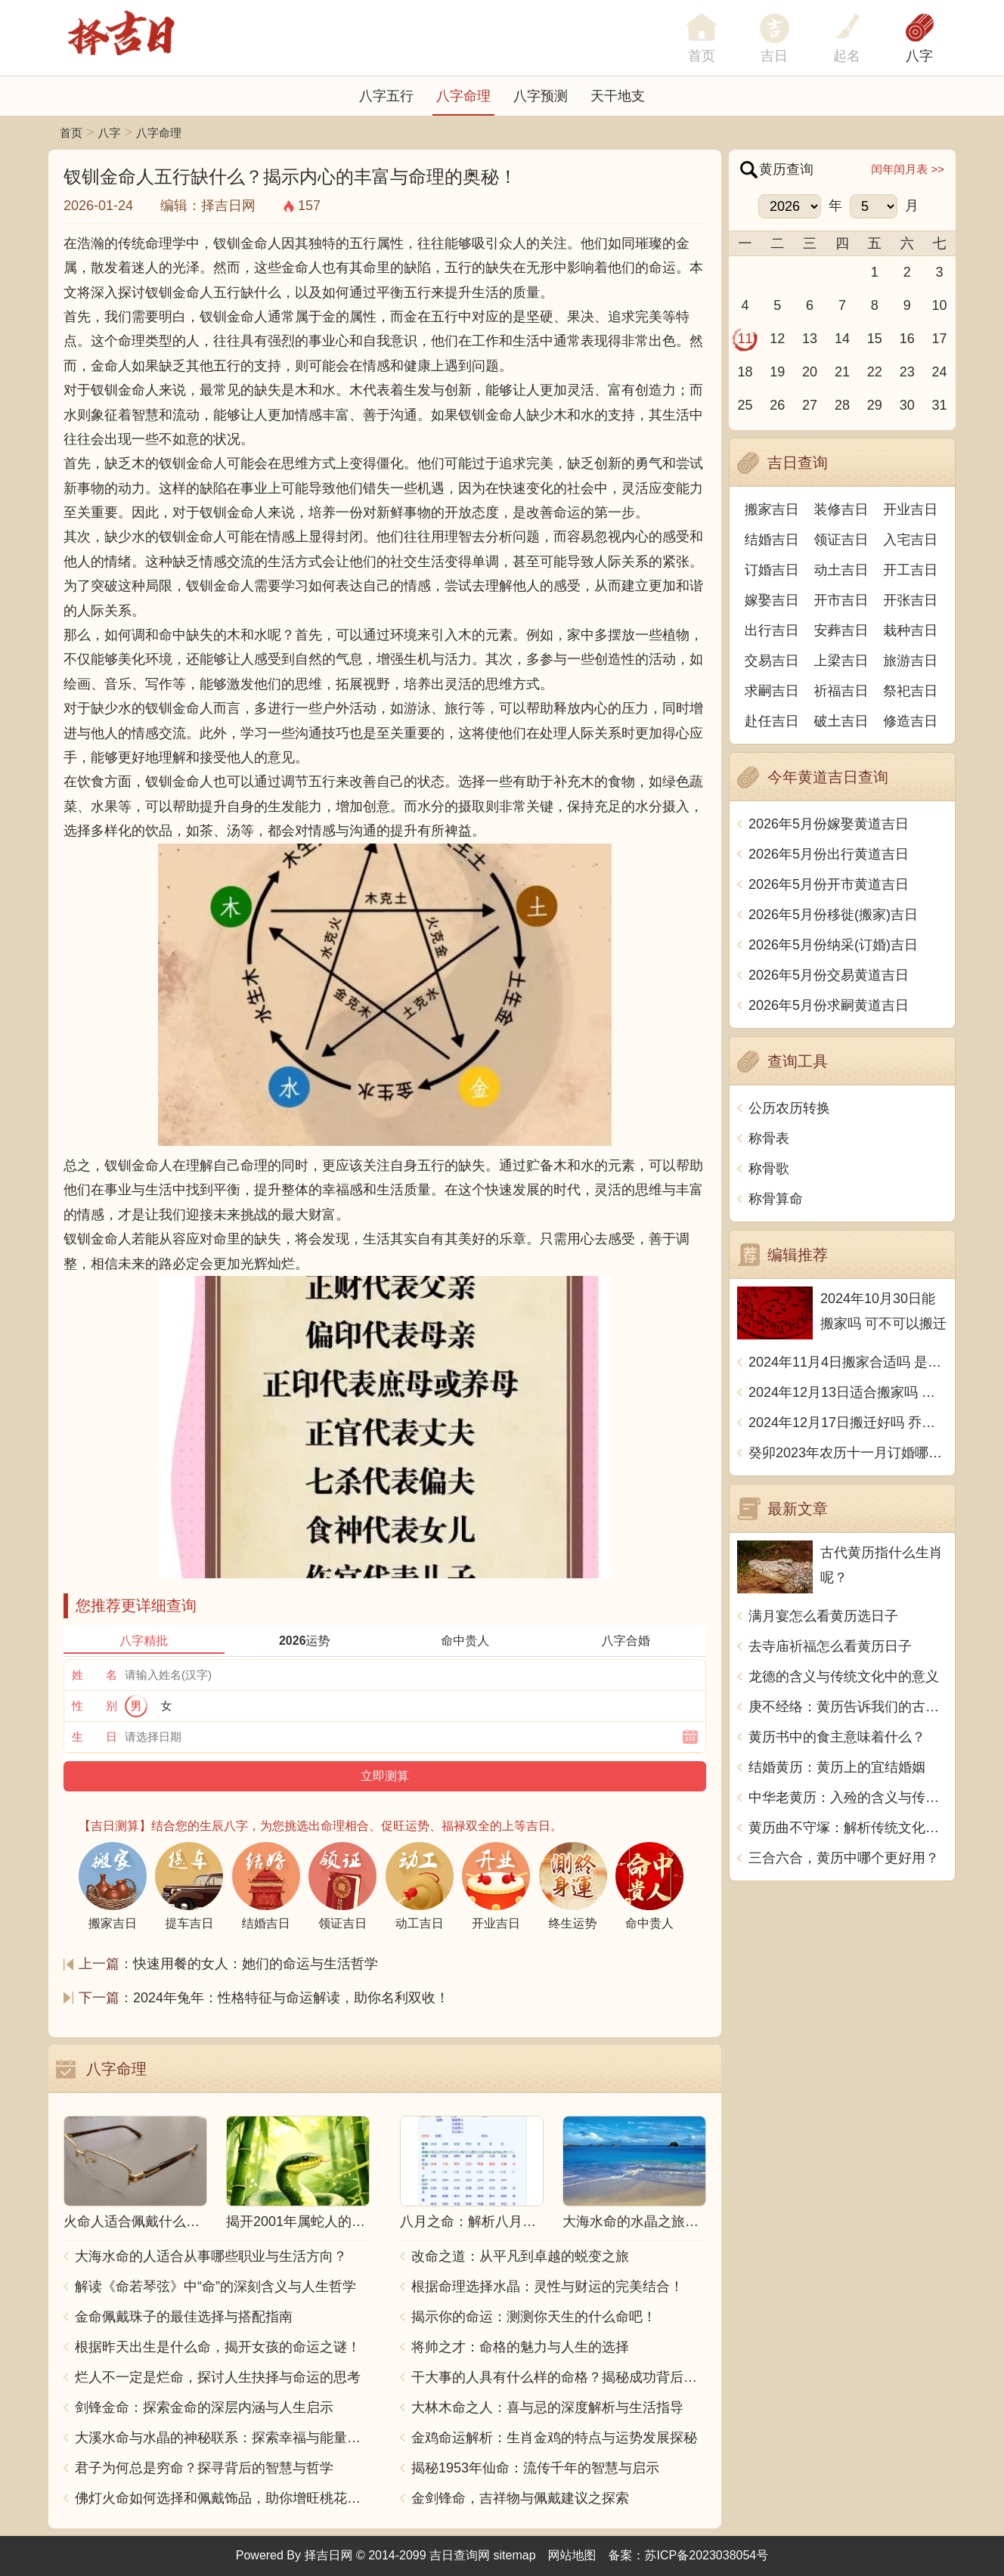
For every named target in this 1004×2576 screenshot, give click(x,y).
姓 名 (94, 1674)
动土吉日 (841, 569)
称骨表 (768, 1138)
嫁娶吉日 (772, 600)
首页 (71, 132)
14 (842, 338)
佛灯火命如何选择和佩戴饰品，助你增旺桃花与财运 (222, 2498)
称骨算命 (775, 1198)
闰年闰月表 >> (907, 169)
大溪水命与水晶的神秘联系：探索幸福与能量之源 (222, 2437)
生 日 (94, 1736)
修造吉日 (910, 721)
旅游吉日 (910, 660)
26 (777, 405)
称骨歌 (768, 1168)
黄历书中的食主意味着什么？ (836, 1737)
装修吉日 (841, 509)
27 (809, 405)
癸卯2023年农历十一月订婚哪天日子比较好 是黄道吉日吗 (847, 1452)
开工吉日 (910, 569)
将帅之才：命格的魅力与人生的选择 (520, 2347)
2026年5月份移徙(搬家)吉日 (833, 914)
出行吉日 (772, 630)
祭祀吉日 (910, 690)
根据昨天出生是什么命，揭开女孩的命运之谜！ (218, 2347)
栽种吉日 (910, 630)
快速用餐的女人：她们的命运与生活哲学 (255, 1963)
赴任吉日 (772, 721)
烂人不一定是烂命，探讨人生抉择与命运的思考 (218, 2377)
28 (842, 405)
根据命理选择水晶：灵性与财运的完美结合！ (547, 2286)
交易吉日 (772, 660)
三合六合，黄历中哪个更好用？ (843, 1857)
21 (842, 371)
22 (874, 371)
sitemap (515, 2555)
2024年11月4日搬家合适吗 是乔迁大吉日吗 (847, 1362)
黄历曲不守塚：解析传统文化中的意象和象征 (847, 1827)
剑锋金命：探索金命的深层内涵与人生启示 (204, 2407)
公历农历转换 (789, 1108)
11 (744, 338)
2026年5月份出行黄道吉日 (828, 854)
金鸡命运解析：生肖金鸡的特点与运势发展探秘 (554, 2437)
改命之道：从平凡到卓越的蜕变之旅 (520, 2256)
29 (874, 405)
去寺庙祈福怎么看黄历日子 (830, 1646)
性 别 (94, 1705)
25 (744, 405)
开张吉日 (910, 600)
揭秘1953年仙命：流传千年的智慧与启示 (535, 2467)
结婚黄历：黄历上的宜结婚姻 (836, 1767)
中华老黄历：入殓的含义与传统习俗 (847, 1797)
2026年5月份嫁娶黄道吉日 (828, 823)
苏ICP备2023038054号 (707, 2555)
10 (939, 305)
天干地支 (617, 96)
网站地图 (572, 2555)
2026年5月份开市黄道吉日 (828, 884)
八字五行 (386, 96)
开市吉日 (841, 600)
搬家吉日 (772, 509)
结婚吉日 (772, 539)
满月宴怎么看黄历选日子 (823, 1616)
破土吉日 (841, 721)
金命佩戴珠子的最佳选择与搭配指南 (184, 2316)
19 (777, 371)
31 (939, 405)
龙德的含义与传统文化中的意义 (843, 1676)
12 (777, 338)
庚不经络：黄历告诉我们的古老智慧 (847, 1706)
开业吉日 (910, 509)
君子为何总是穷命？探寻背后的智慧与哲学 (204, 2467)
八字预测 (540, 96)
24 (939, 371)
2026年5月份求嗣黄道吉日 (828, 1005)
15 (874, 338)
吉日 (774, 55)
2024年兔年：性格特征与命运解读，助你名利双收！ (291, 1997)
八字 (919, 55)
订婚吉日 (772, 569)
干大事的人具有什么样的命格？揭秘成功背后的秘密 (558, 2377)
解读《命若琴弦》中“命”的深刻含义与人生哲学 (215, 2286)
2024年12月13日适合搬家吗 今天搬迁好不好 (847, 1392)
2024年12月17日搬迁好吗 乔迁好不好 (847, 1422)
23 (907, 371)
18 (744, 371)
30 (907, 405)
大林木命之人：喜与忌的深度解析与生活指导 (547, 2407)
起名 (846, 55)
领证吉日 (841, 539)
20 (809, 371)
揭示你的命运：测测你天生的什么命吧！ (533, 2316)
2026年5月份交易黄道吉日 (828, 975)
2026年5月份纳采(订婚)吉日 (833, 944)
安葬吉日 (841, 630)
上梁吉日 (841, 660)
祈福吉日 (841, 690)
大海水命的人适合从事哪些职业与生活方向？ (211, 2256)
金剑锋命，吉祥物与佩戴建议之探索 (520, 2498)
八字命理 (463, 96)
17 (939, 338)
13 (809, 338)
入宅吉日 (910, 539)
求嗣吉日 (772, 690)
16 (907, 338)
